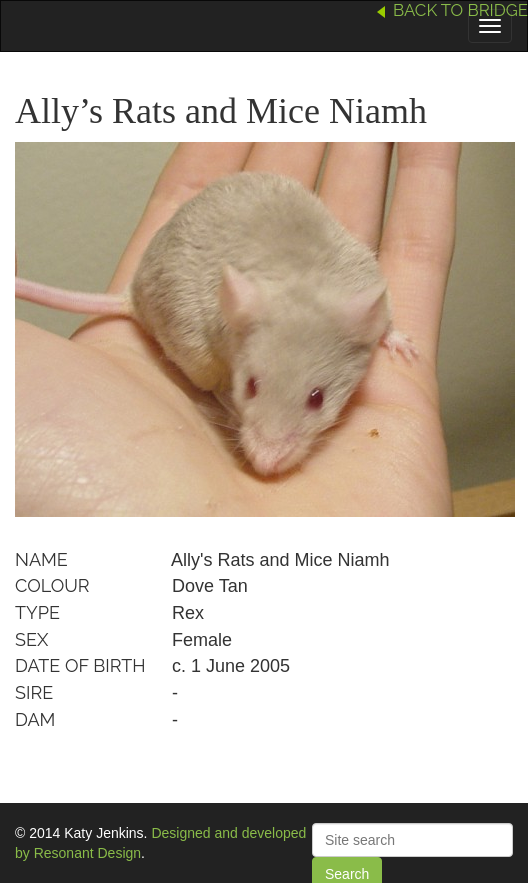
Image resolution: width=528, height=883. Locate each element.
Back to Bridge (460, 10)
